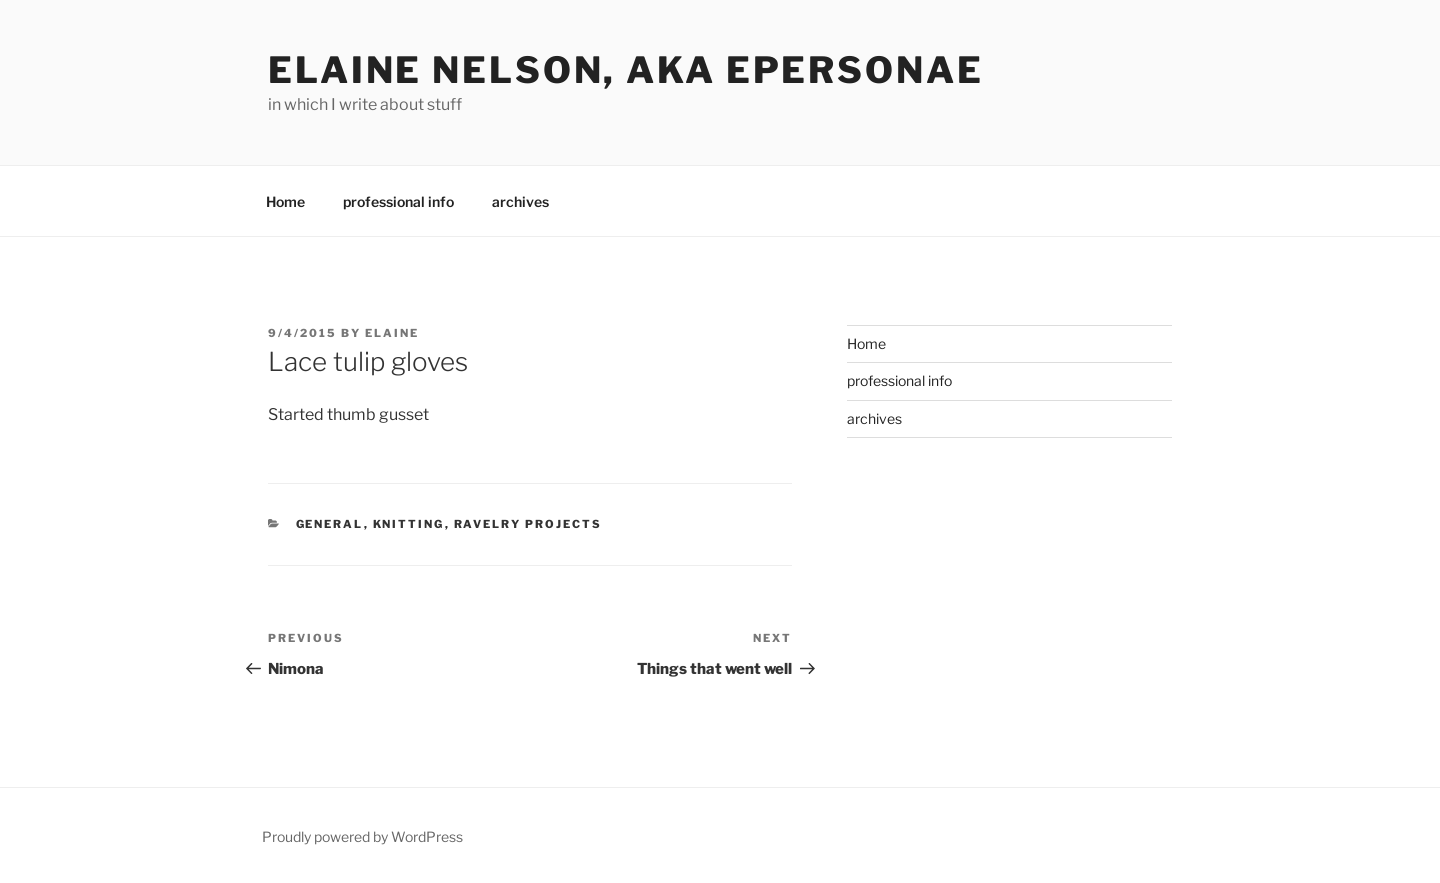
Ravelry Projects (528, 524)
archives (520, 201)
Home (285, 201)
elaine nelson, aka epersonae (626, 70)
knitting (409, 524)
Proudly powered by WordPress (362, 836)
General (330, 524)
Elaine (392, 333)
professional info (398, 201)
